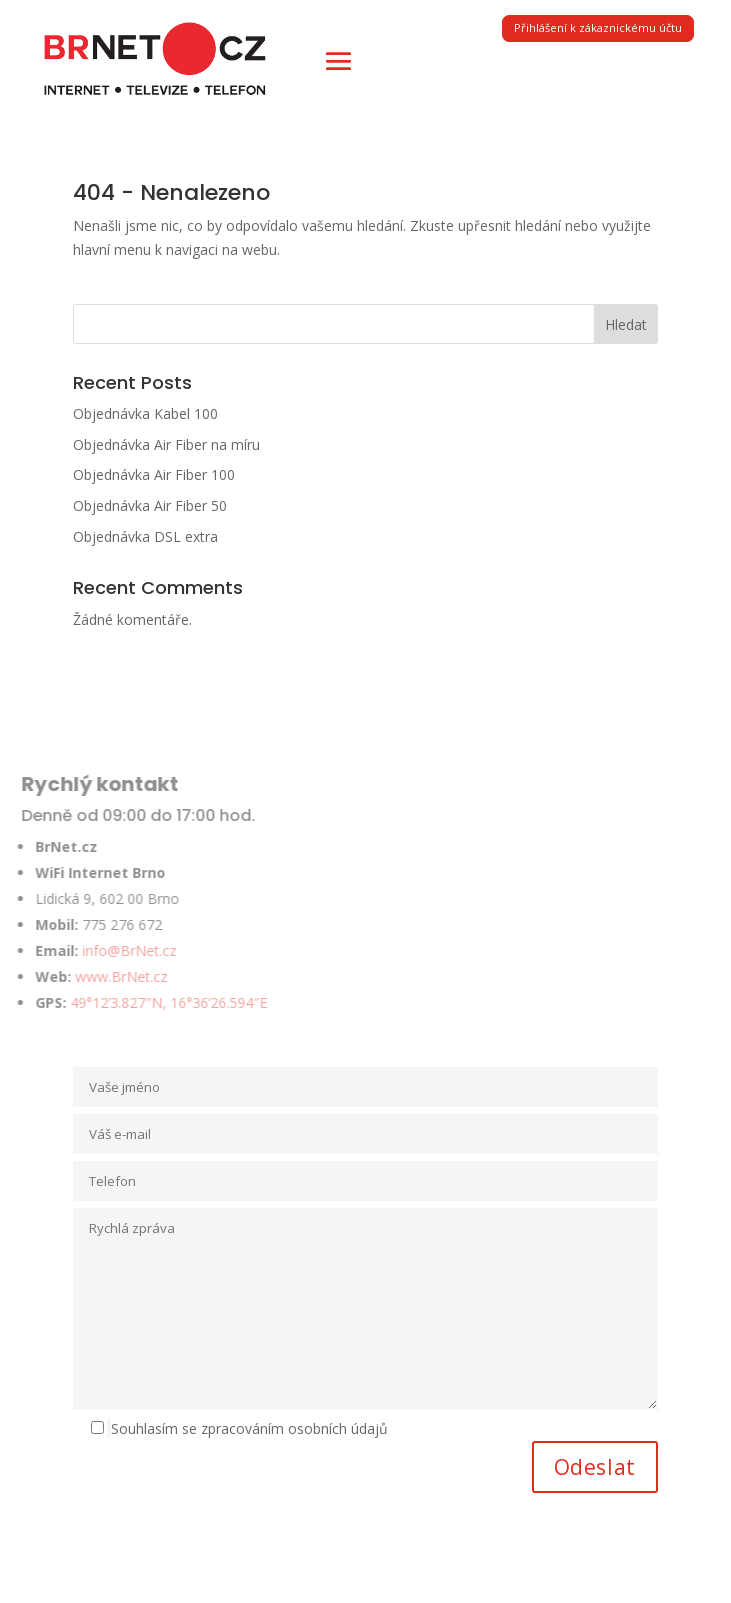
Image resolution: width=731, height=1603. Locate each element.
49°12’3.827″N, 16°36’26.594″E (148, 1002)
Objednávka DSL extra (145, 536)
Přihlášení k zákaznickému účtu (598, 27)
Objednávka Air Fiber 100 (154, 474)
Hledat (626, 324)
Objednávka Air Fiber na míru (166, 444)
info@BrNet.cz (109, 950)
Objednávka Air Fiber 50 (150, 505)
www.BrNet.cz (101, 976)
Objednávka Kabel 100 (145, 413)
